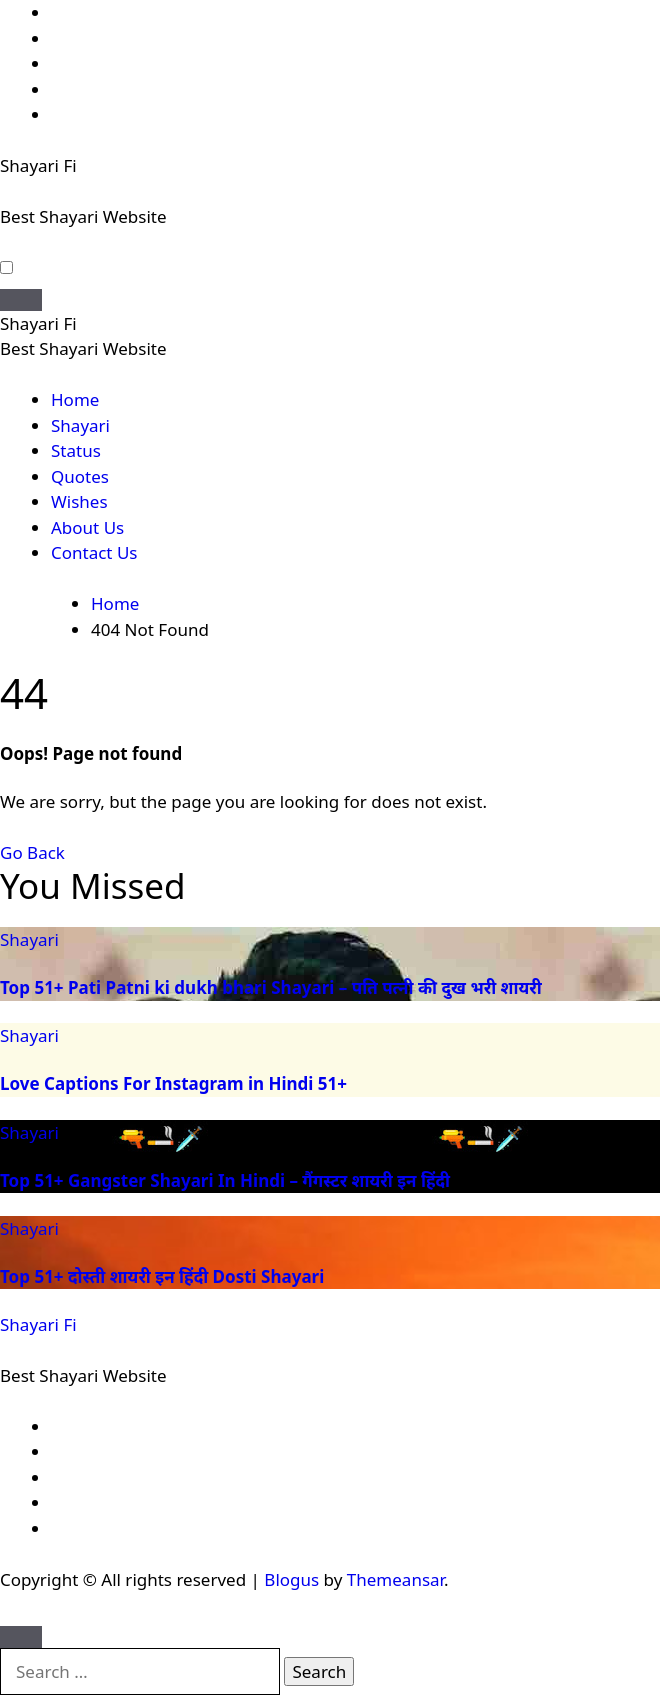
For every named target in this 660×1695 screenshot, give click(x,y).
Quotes (80, 476)
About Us (87, 527)
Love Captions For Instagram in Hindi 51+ (173, 1083)
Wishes (79, 501)
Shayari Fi (38, 165)
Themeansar (395, 1579)
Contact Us (94, 552)
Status (76, 450)
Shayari (80, 425)
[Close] (21, 1637)
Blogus (291, 1579)
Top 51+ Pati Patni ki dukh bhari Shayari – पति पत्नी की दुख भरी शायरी (271, 987)
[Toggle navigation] (21, 300)
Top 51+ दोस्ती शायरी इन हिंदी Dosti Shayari (162, 1276)
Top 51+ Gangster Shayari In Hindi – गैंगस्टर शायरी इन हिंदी (225, 1180)
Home (75, 399)
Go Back (32, 852)
